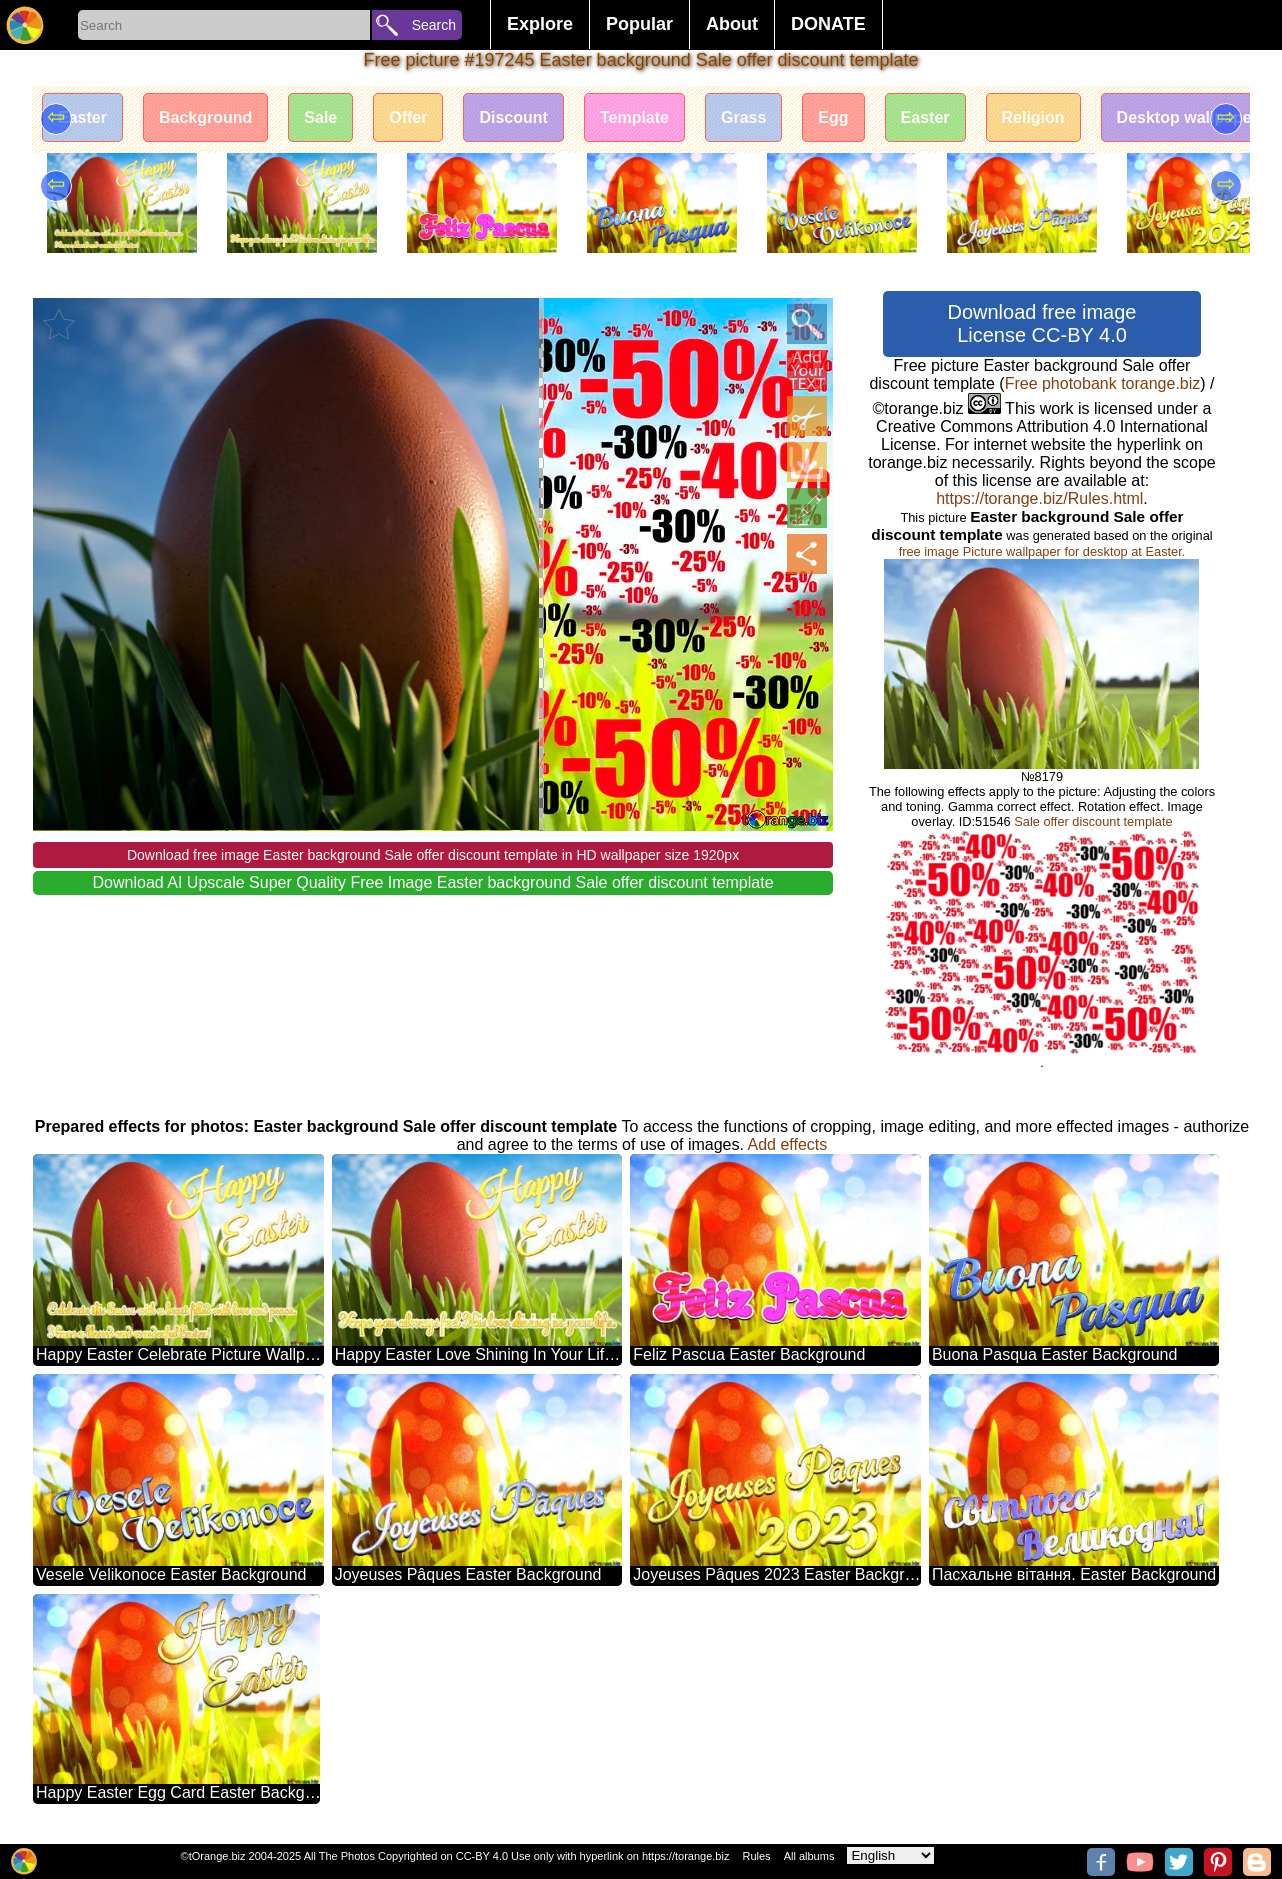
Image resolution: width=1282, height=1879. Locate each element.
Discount (513, 117)
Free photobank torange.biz (1103, 383)
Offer (408, 117)
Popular (639, 24)
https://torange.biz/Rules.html (1039, 498)
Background (205, 117)
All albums (809, 1856)
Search (434, 25)
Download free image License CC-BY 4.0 (1041, 323)
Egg (833, 117)
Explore (540, 24)
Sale (320, 117)
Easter (82, 117)
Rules (756, 1856)
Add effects (788, 1144)
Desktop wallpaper (1187, 117)
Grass (743, 117)
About (732, 24)
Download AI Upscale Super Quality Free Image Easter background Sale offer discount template (433, 882)
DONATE (828, 24)
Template (634, 117)
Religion (1033, 117)
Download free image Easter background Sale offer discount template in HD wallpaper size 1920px (433, 855)
